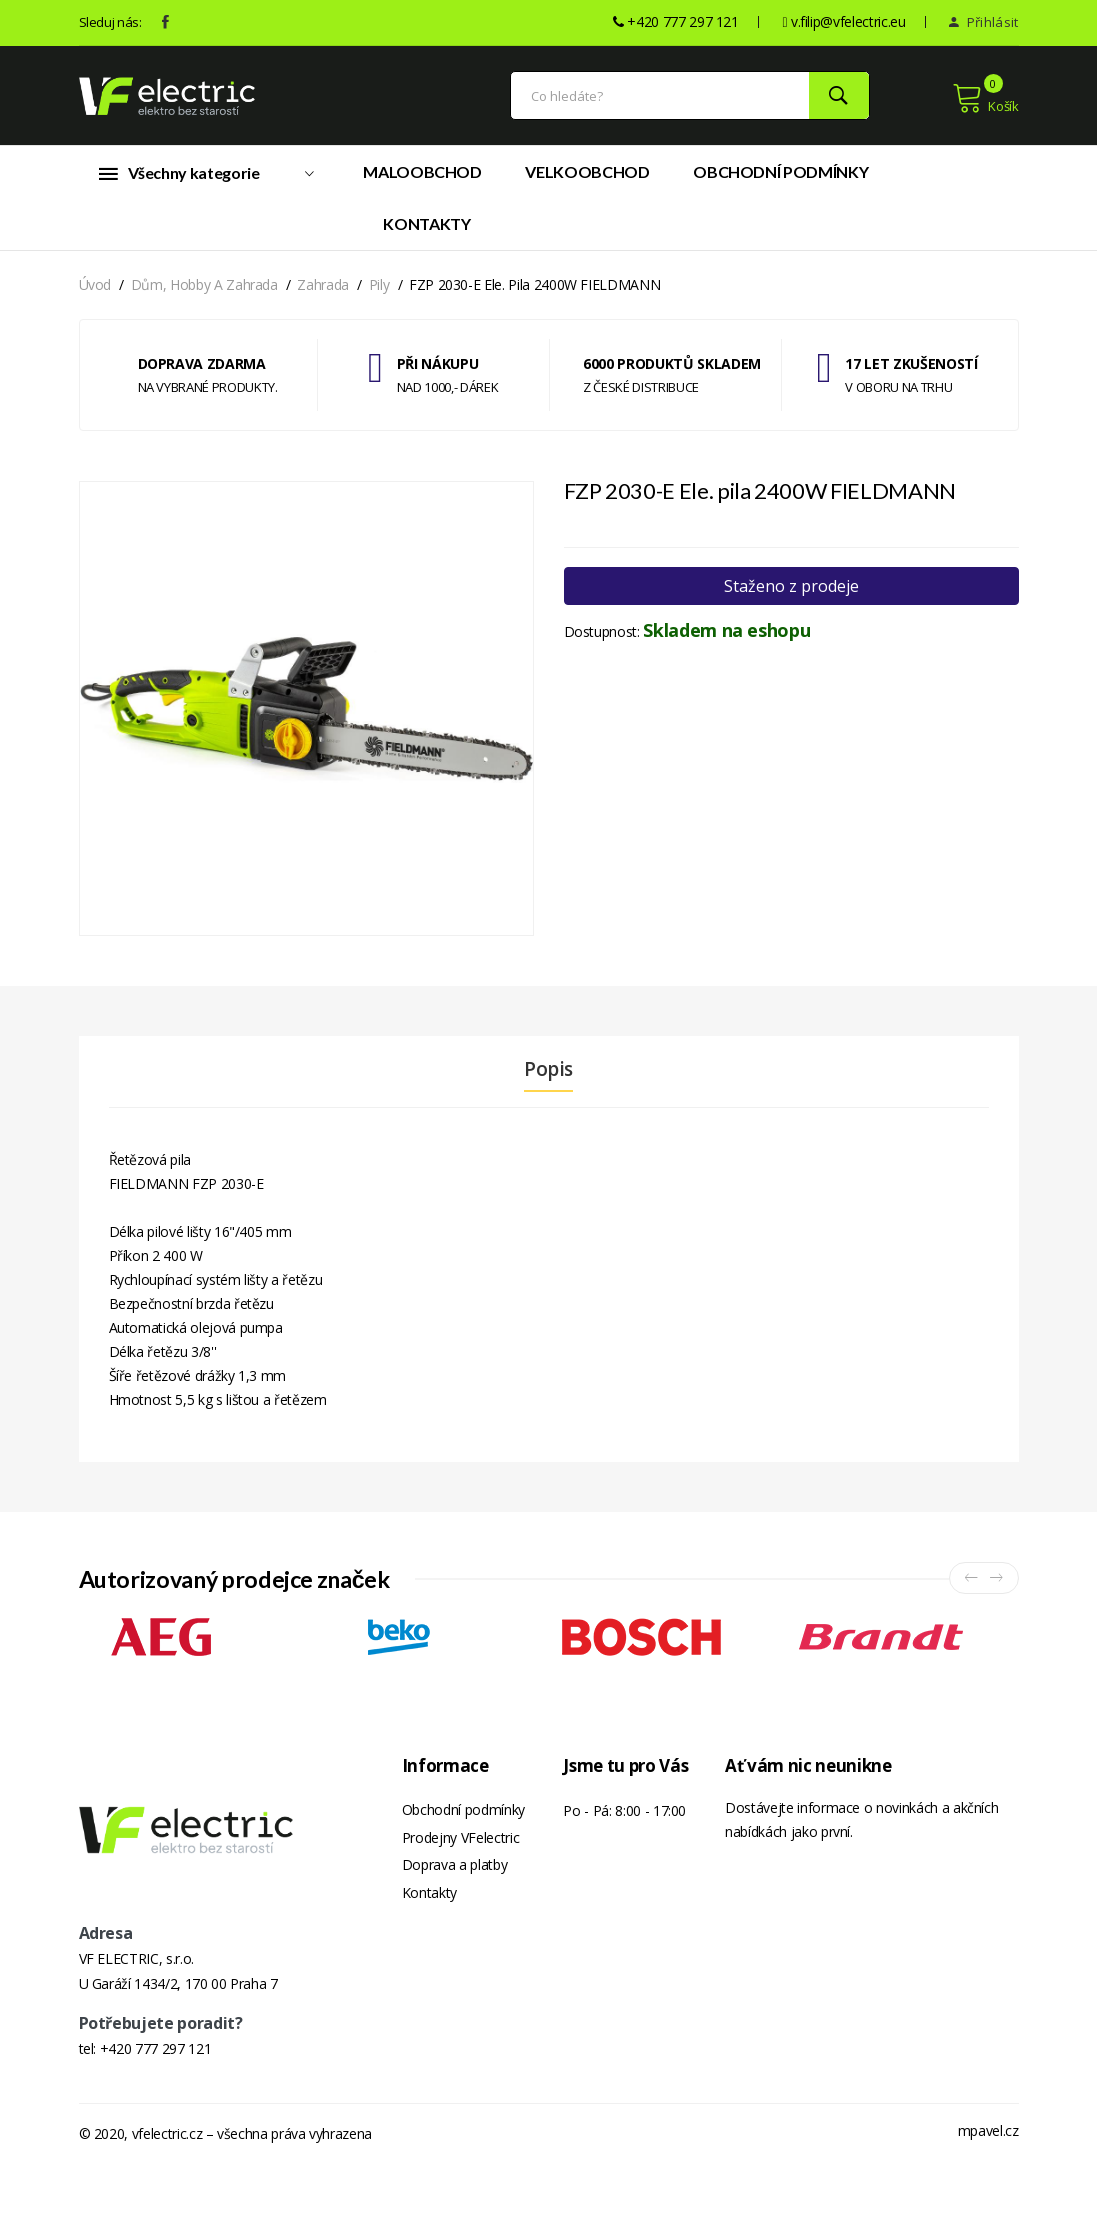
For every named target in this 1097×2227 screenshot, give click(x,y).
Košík (985, 102)
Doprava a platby (454, 1878)
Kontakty (426, 231)
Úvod (95, 292)
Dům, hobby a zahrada (204, 292)
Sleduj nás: (110, 22)
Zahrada (323, 292)
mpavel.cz (988, 2193)
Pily (379, 292)
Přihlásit (983, 22)
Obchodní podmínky (780, 179)
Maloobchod (422, 179)
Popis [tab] (548, 1077)
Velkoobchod (587, 179)
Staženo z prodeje (791, 594)
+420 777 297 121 (155, 2111)
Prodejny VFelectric (460, 1848)
